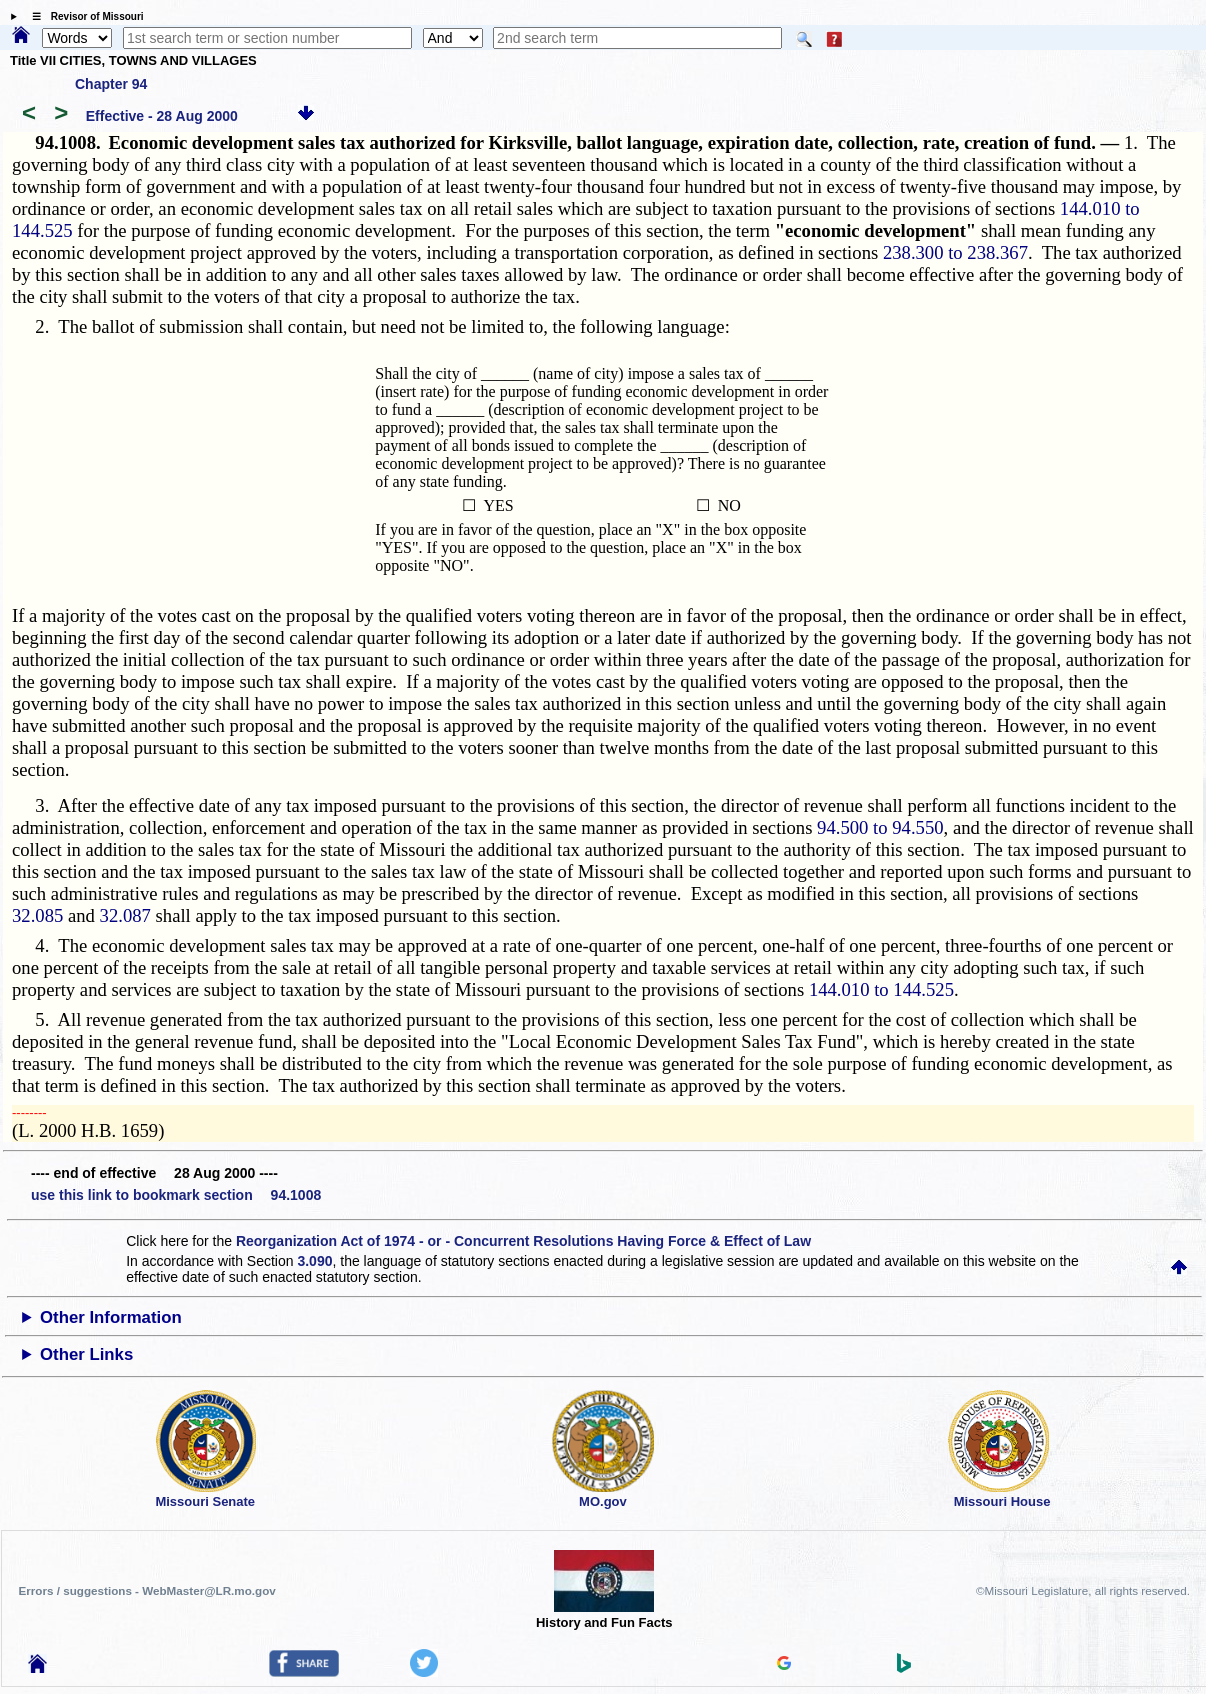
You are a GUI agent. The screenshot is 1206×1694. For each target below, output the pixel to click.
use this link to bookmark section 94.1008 (176, 1195)
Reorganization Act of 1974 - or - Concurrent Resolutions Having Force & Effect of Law (523, 1241)
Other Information (111, 1317)
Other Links (86, 1354)
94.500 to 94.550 (880, 827)
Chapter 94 (111, 84)
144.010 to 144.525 (881, 989)
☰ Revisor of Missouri (83, 16)
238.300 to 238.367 (955, 252)
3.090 (314, 1261)
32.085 (37, 915)
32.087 (125, 915)
